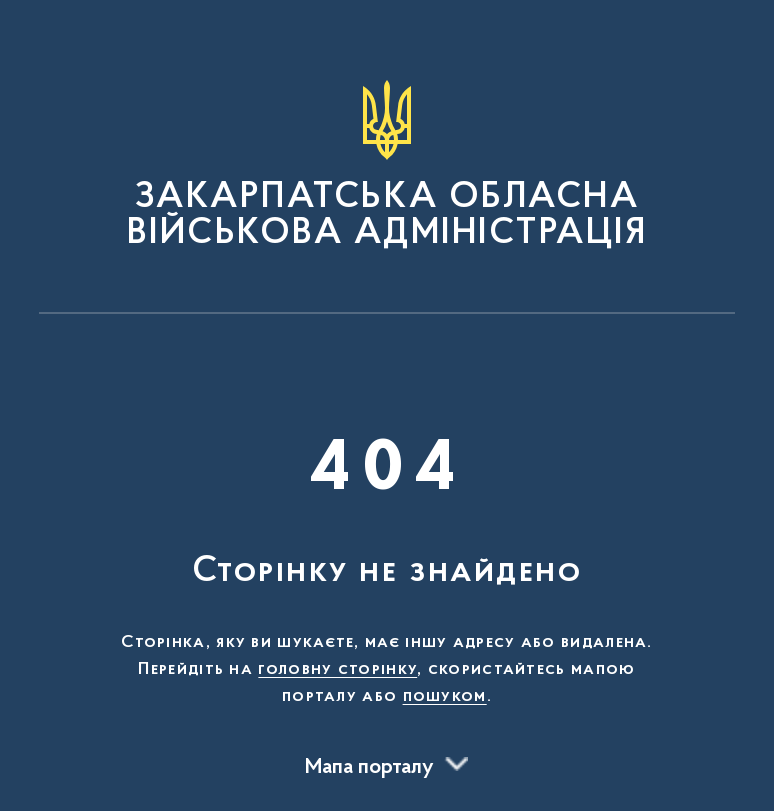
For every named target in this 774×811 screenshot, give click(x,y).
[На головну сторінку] (387, 166)
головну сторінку (337, 670)
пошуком (445, 697)
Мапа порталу (369, 768)
